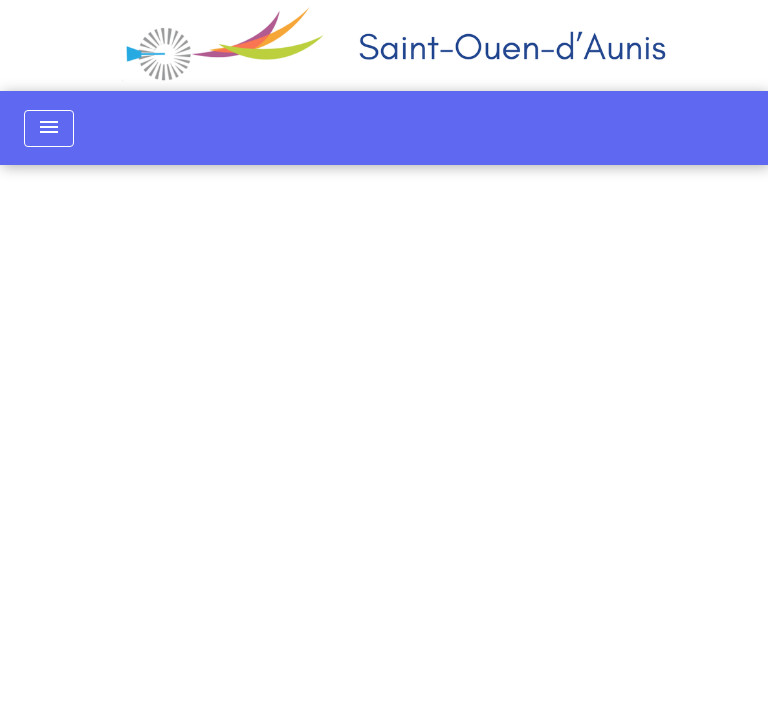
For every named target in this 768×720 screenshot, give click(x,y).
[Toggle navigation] (49, 128)
